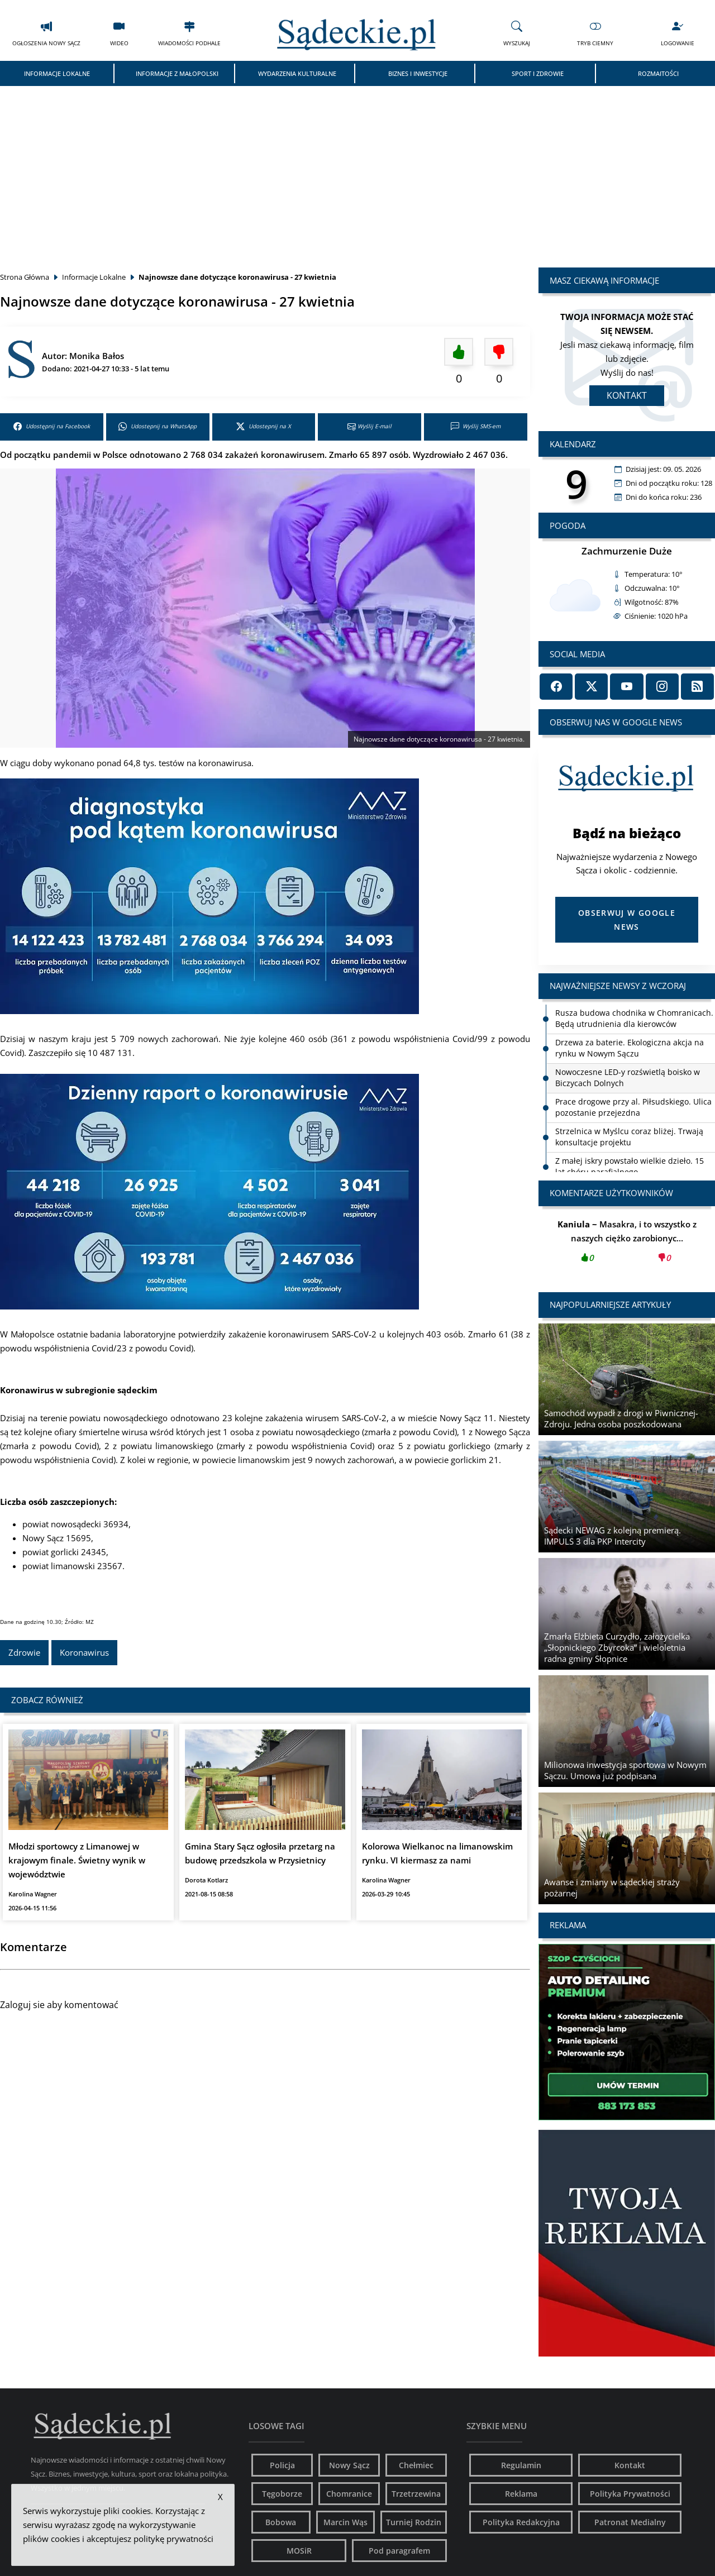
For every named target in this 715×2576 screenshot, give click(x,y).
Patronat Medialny (630, 2522)
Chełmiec (416, 2465)
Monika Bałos (96, 355)
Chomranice (349, 2493)
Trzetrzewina (416, 2493)
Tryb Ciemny (595, 33)
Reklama (521, 2493)
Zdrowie (24, 1652)
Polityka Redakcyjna (521, 2522)
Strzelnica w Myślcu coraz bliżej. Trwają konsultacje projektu (629, 1137)
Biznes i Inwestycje (417, 73)
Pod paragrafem (399, 2550)
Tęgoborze (282, 2493)
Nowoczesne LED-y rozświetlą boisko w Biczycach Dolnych (627, 1077)
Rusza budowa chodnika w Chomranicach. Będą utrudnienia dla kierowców (634, 1018)
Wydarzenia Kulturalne (297, 73)
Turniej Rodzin (413, 2522)
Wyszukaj (516, 33)
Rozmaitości (658, 73)
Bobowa (280, 2522)
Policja (282, 2465)
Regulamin (521, 2465)
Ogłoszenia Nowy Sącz (46, 33)
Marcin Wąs (345, 2522)
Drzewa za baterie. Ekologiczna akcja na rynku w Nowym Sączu (629, 1048)
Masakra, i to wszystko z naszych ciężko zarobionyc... (626, 1244)
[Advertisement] (357, 170)
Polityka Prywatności (630, 2493)
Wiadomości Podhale (189, 33)
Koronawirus (84, 1652)
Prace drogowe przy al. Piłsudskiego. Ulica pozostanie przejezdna (633, 1107)
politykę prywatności (173, 2538)
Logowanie (677, 33)
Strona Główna (24, 277)
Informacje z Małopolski (177, 73)
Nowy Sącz (349, 2465)
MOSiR (299, 2550)
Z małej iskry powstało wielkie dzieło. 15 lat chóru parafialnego (629, 1166)
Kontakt (627, 395)
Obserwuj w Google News (626, 919)
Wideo (119, 33)
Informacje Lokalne (57, 73)
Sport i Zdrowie (538, 73)
